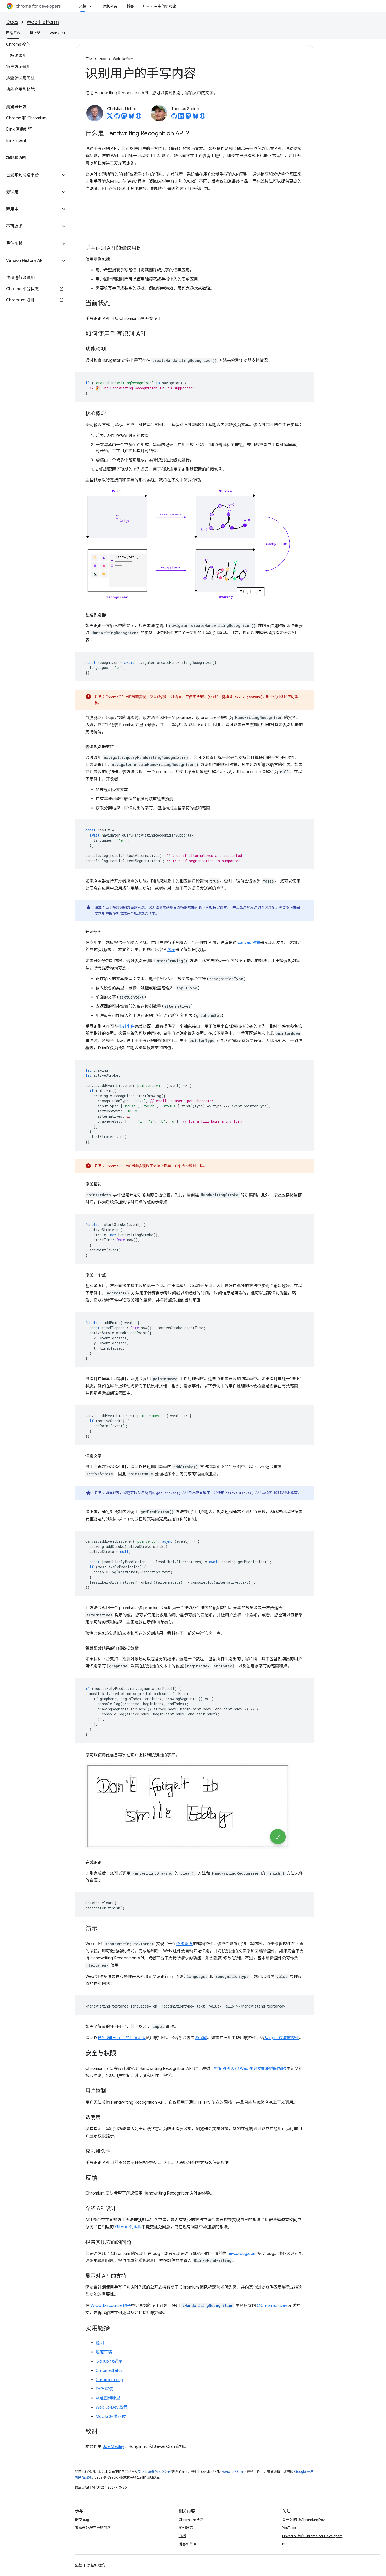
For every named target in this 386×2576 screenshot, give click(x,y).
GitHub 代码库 (128, 2227)
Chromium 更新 (191, 2519)
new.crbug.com (242, 2253)
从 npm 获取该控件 (281, 2037)
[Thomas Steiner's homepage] (203, 117)
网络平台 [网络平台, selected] (13, 33)
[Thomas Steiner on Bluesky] (195, 117)
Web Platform (43, 22)
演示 (171, 949)
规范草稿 (104, 2352)
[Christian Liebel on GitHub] (117, 117)
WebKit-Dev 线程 (112, 2407)
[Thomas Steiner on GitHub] (174, 117)
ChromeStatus (109, 2370)
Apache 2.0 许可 (234, 2471)
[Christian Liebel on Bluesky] (131, 117)
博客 (130, 6)
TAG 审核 (104, 2389)
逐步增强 (184, 1943)
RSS (285, 2544)
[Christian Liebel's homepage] (138, 117)
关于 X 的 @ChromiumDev (303, 2519)
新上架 (35, 33)
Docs (12, 22)
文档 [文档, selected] (82, 6)
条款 (78, 2565)
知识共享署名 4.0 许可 (154, 2471)
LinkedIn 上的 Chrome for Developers (312, 2536)
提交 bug (82, 2519)
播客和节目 (188, 2544)
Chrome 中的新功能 (159, 6)
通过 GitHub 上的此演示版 (122, 2037)
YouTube (289, 2527)
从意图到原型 (108, 2398)
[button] (30, 175)
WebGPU (57, 33)
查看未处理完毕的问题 (93, 2527)
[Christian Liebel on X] (110, 117)
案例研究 (110, 6)
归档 (182, 2536)
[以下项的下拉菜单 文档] (92, 6)
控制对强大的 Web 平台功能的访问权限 (250, 2068)
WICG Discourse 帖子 (110, 2305)
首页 (88, 58)
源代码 (201, 2037)
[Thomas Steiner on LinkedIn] (181, 117)
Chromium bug (109, 2379)
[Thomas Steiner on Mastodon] (188, 117)
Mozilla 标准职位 (111, 2416)
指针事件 (126, 1026)
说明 (100, 2343)
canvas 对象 (249, 942)
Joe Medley (113, 2446)
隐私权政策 (96, 2565)
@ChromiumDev (272, 2305)
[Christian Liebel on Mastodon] (124, 117)
